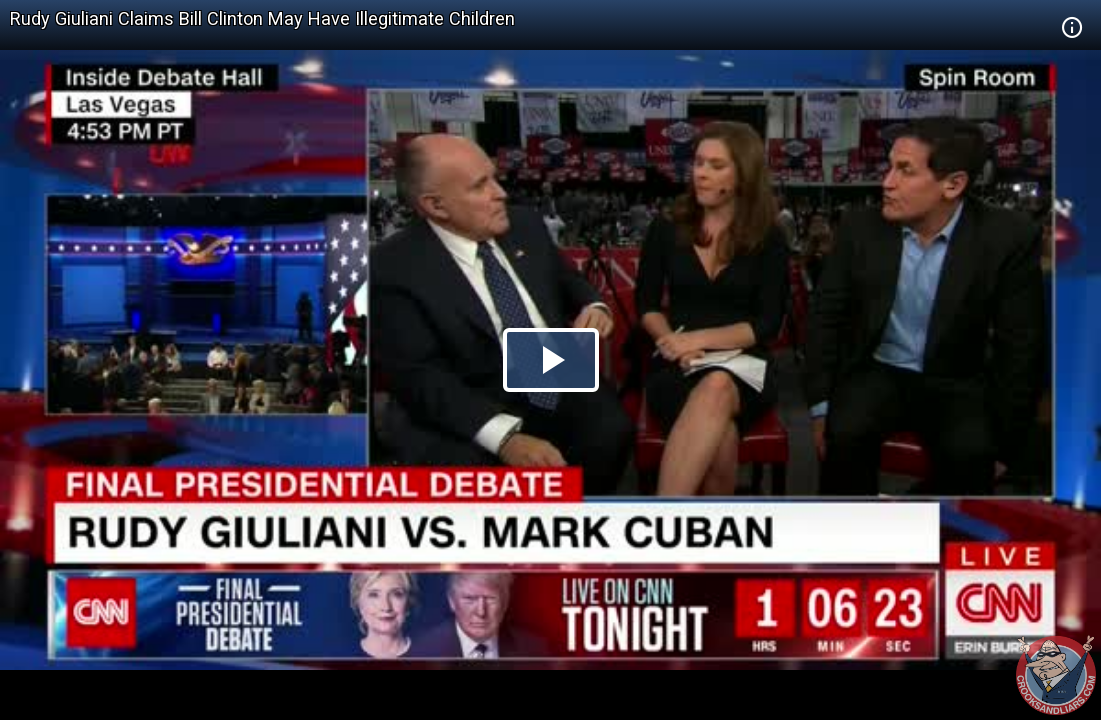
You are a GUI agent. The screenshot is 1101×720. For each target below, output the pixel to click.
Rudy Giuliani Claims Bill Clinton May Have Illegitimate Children (262, 18)
